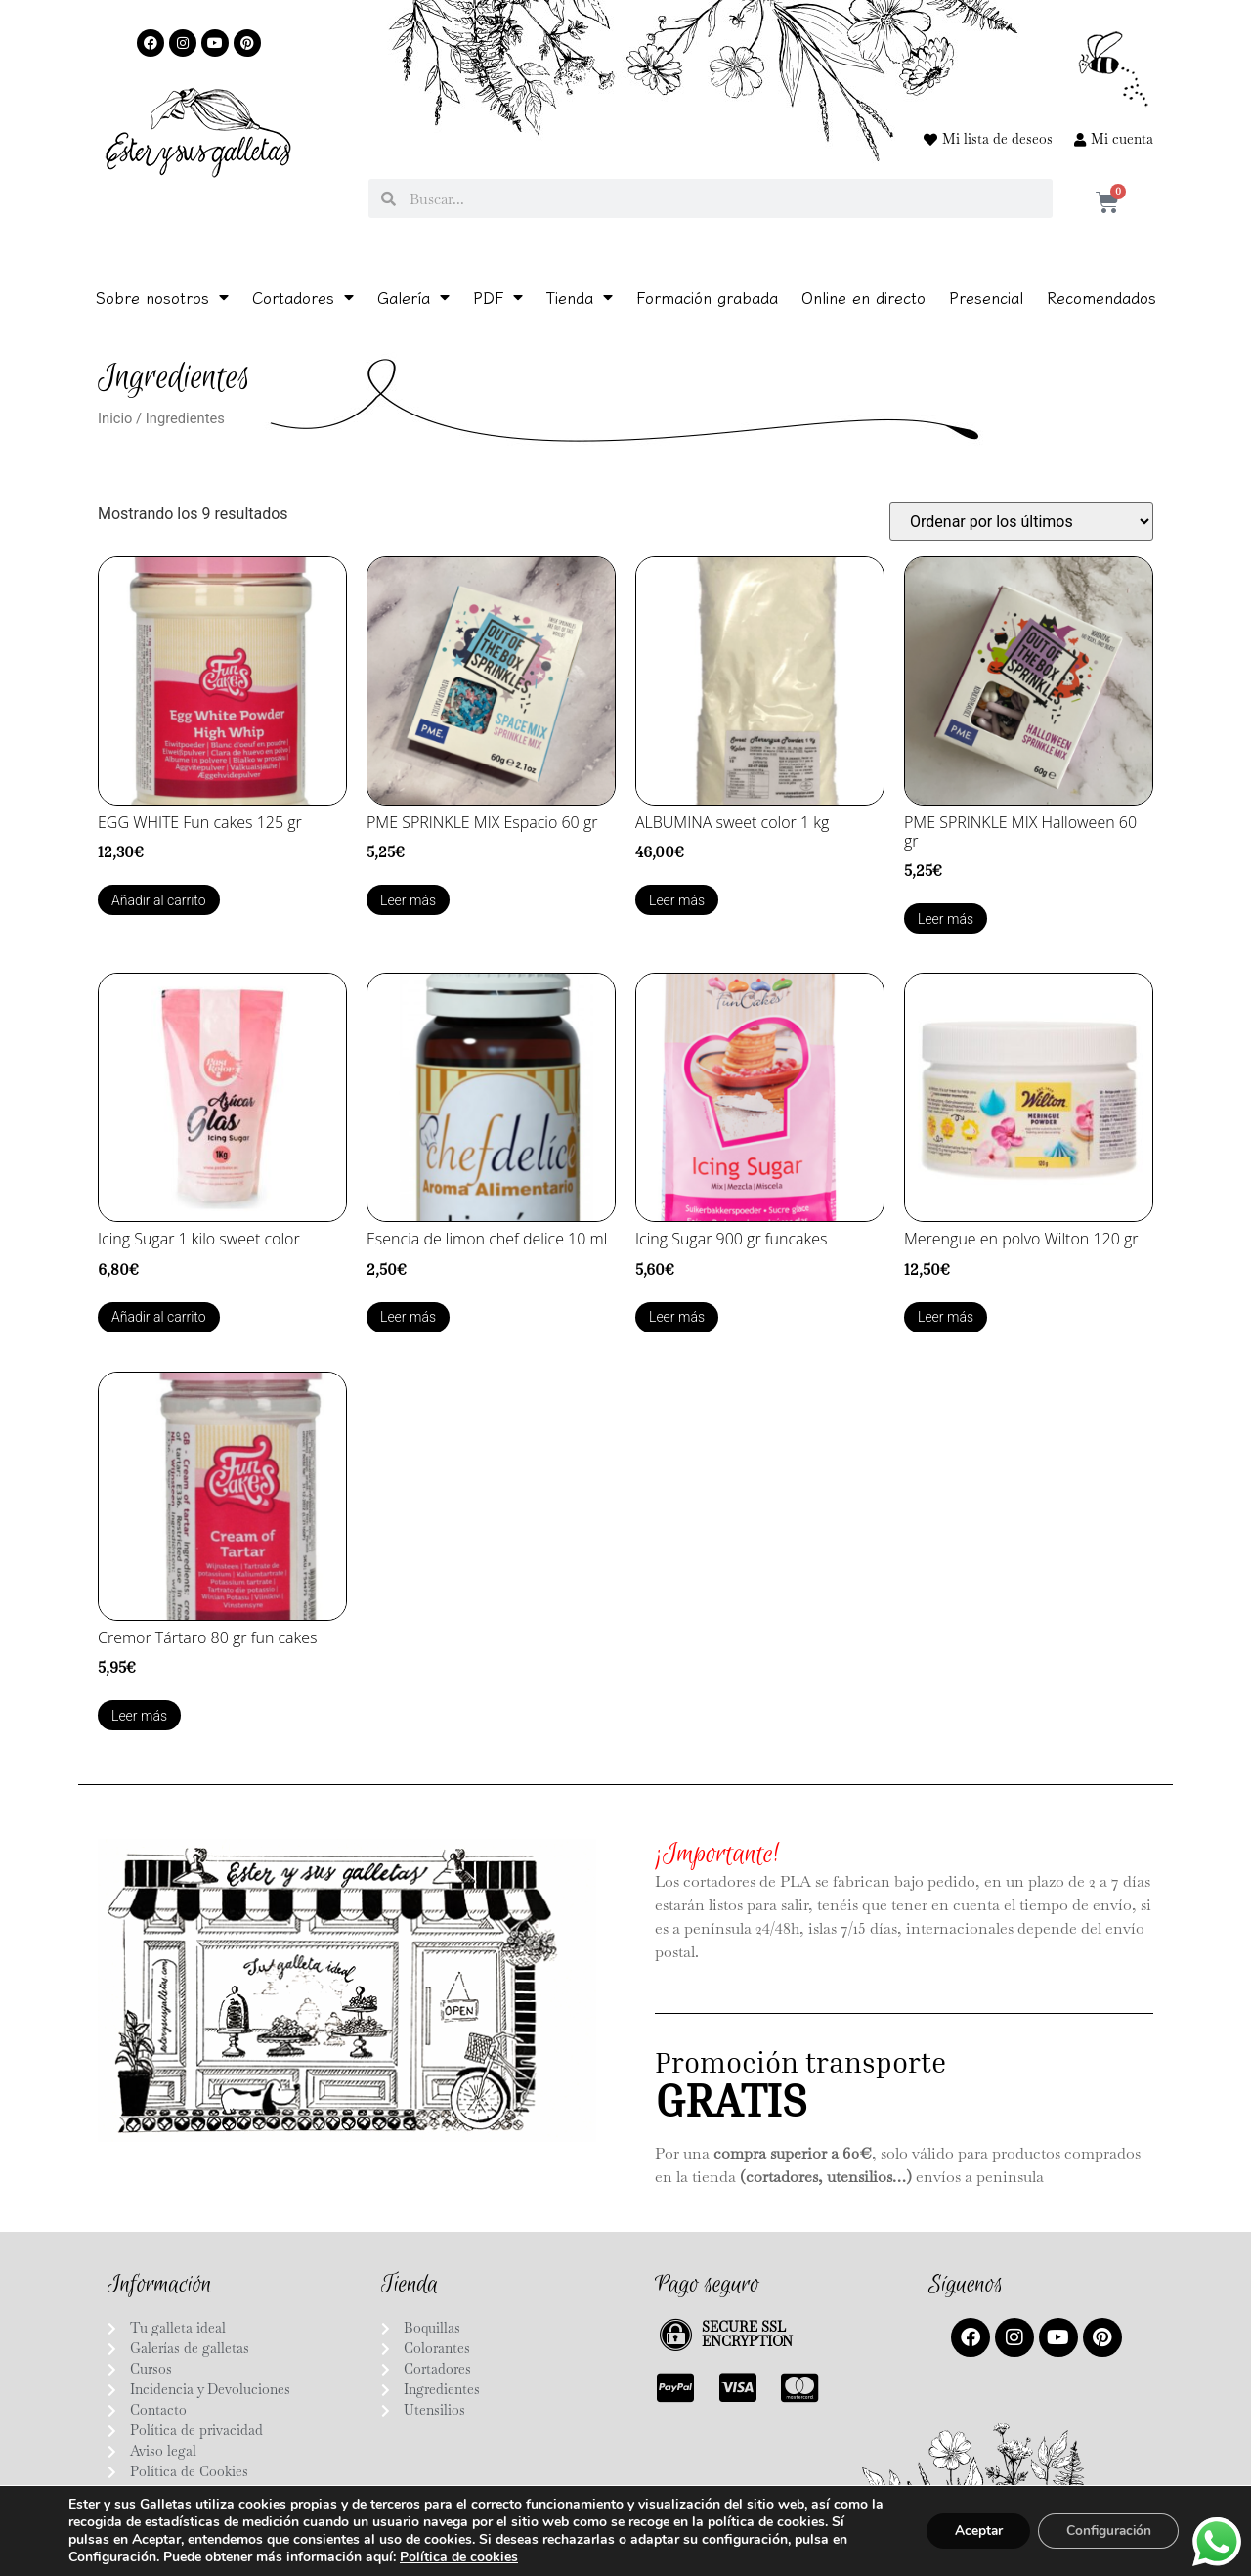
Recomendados (1101, 297)
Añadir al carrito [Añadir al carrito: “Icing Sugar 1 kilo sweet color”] (158, 1317)
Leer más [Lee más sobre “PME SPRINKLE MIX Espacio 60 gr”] (408, 900)
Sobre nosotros (162, 297)
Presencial (986, 297)
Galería (413, 297)
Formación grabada (707, 297)
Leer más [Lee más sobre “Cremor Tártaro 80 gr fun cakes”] (139, 1716)
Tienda (579, 297)
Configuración (1105, 2530)
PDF (498, 297)
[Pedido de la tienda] (1021, 521)
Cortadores (303, 297)
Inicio (115, 418)
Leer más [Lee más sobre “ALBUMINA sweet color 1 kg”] (677, 900)
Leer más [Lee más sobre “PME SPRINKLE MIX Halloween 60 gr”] (945, 919)
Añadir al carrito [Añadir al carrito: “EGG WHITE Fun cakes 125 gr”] (158, 900)
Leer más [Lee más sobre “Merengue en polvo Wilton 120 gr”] (945, 1317)
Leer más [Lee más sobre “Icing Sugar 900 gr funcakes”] (677, 1317)
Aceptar (970, 2530)
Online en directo (863, 297)
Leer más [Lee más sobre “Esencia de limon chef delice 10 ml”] (408, 1317)
